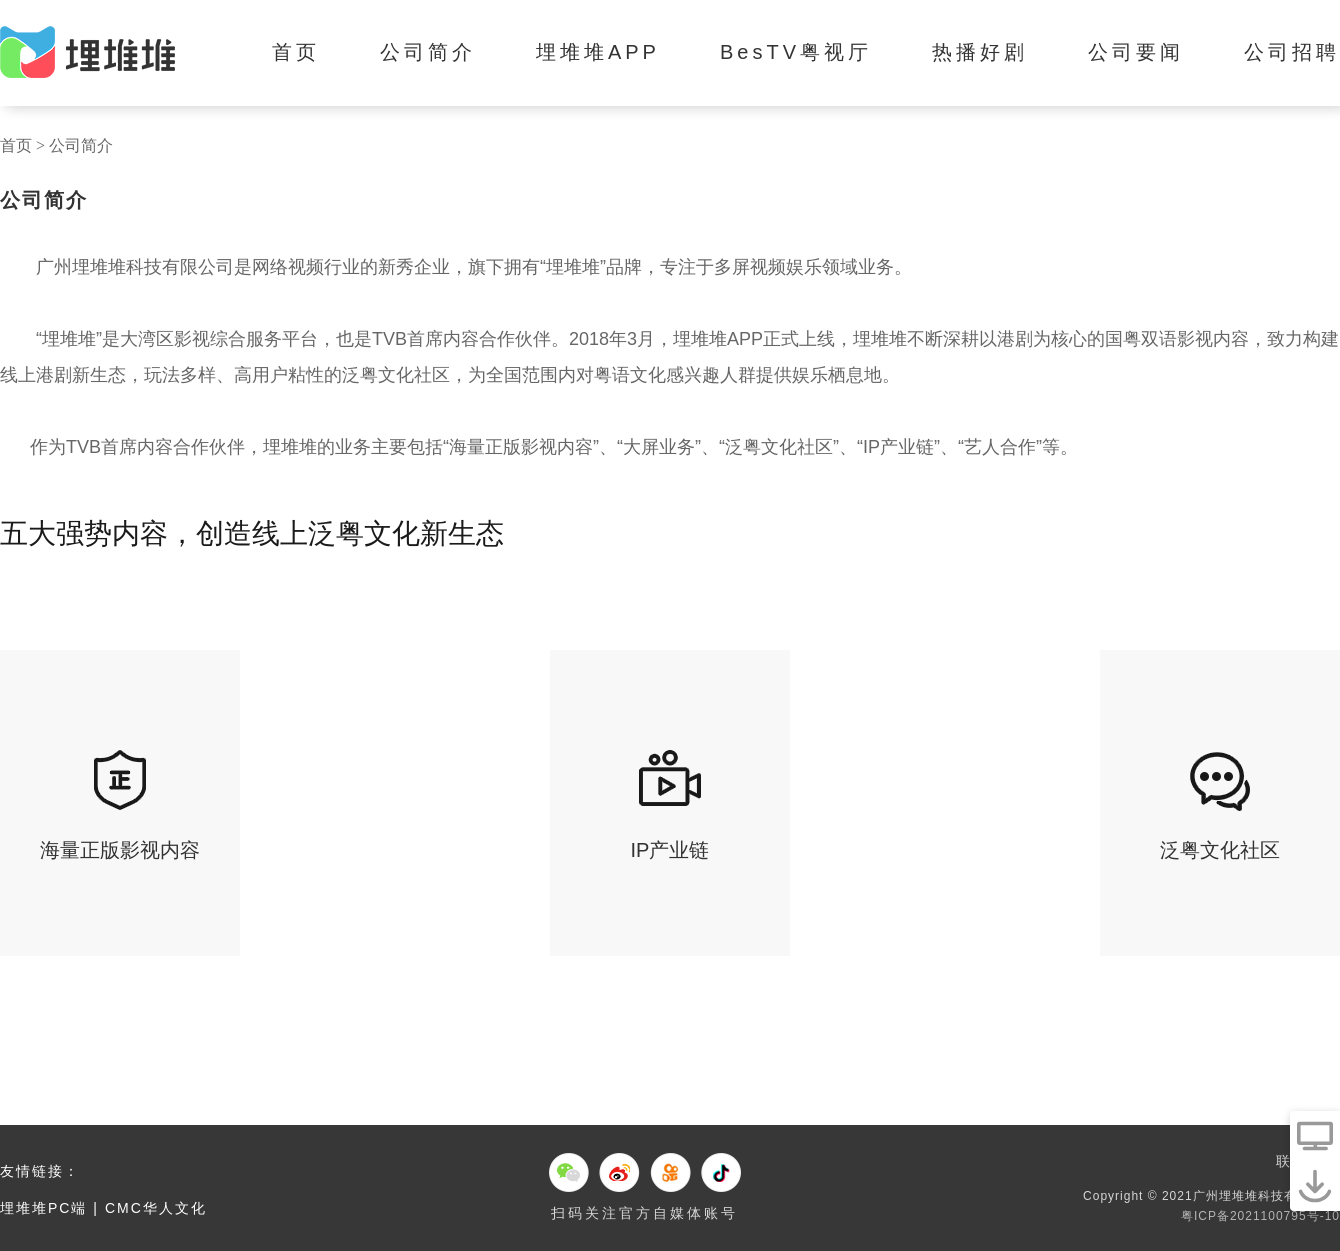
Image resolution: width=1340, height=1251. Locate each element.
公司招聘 (1292, 52)
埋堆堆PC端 (43, 1208)
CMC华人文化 (156, 1208)
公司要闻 (1136, 52)
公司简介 (428, 52)
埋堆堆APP (598, 52)
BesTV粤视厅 (796, 52)
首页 (296, 52)
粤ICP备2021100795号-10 (1260, 1216)
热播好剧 (980, 52)
